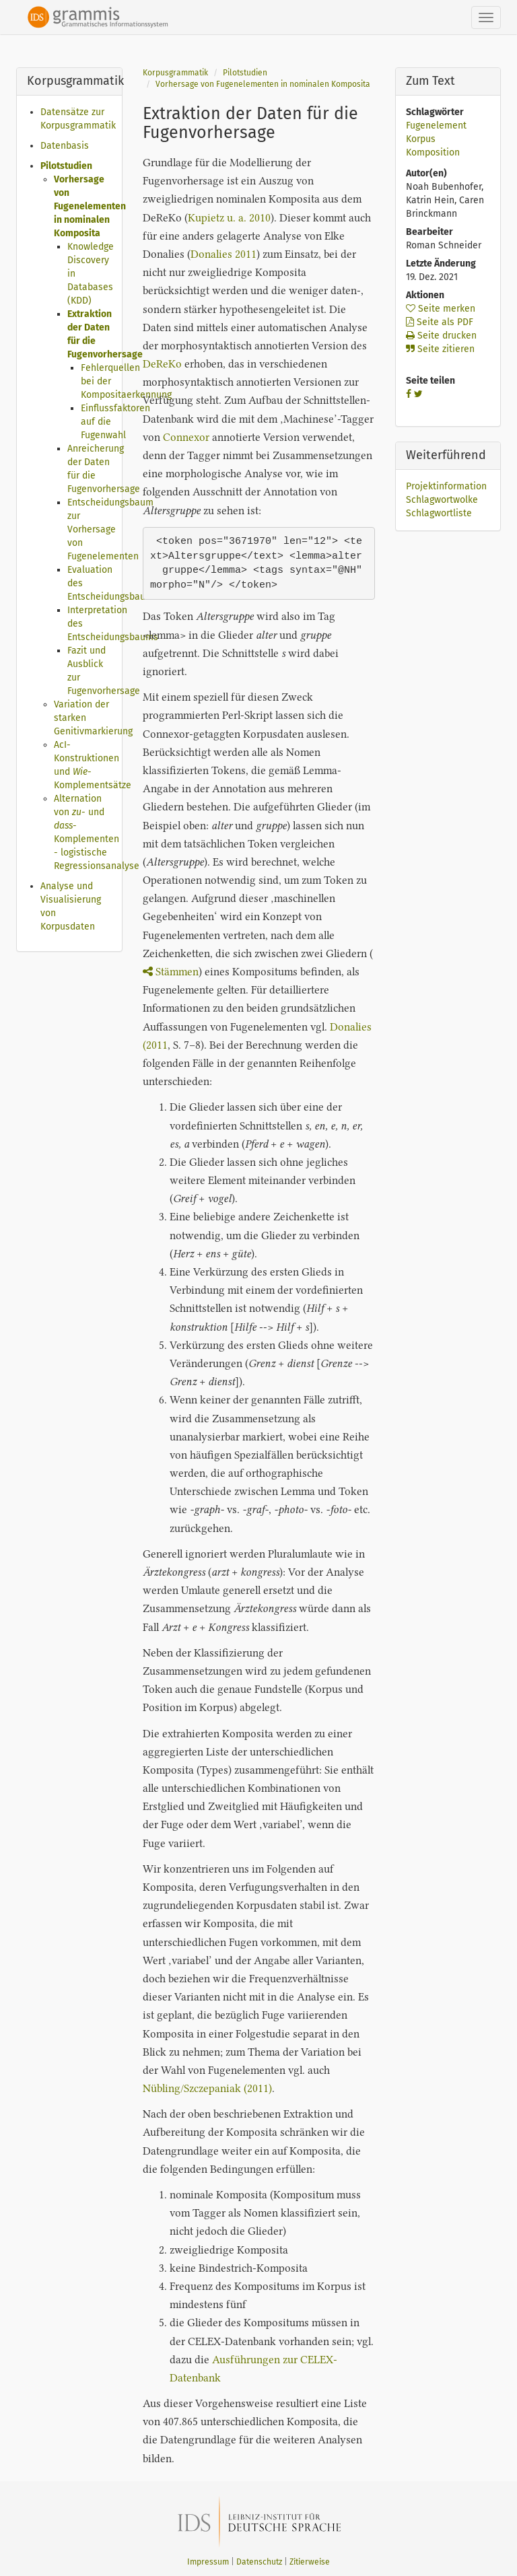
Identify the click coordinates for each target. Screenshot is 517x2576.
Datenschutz (259, 2562)
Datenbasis (64, 145)
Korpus (421, 139)
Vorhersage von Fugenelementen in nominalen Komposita (90, 206)
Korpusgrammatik (175, 72)
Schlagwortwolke (442, 500)
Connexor (186, 437)
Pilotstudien (66, 166)
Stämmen (171, 971)
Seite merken (440, 308)
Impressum (208, 2562)
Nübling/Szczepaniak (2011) (207, 2088)
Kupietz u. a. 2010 (229, 217)
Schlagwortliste (439, 513)
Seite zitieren (440, 349)
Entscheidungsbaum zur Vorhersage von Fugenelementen (110, 529)
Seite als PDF (439, 322)
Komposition (433, 152)
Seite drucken (441, 335)
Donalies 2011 (223, 254)
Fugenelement (436, 125)
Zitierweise (309, 2562)
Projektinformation (446, 486)
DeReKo (162, 363)
